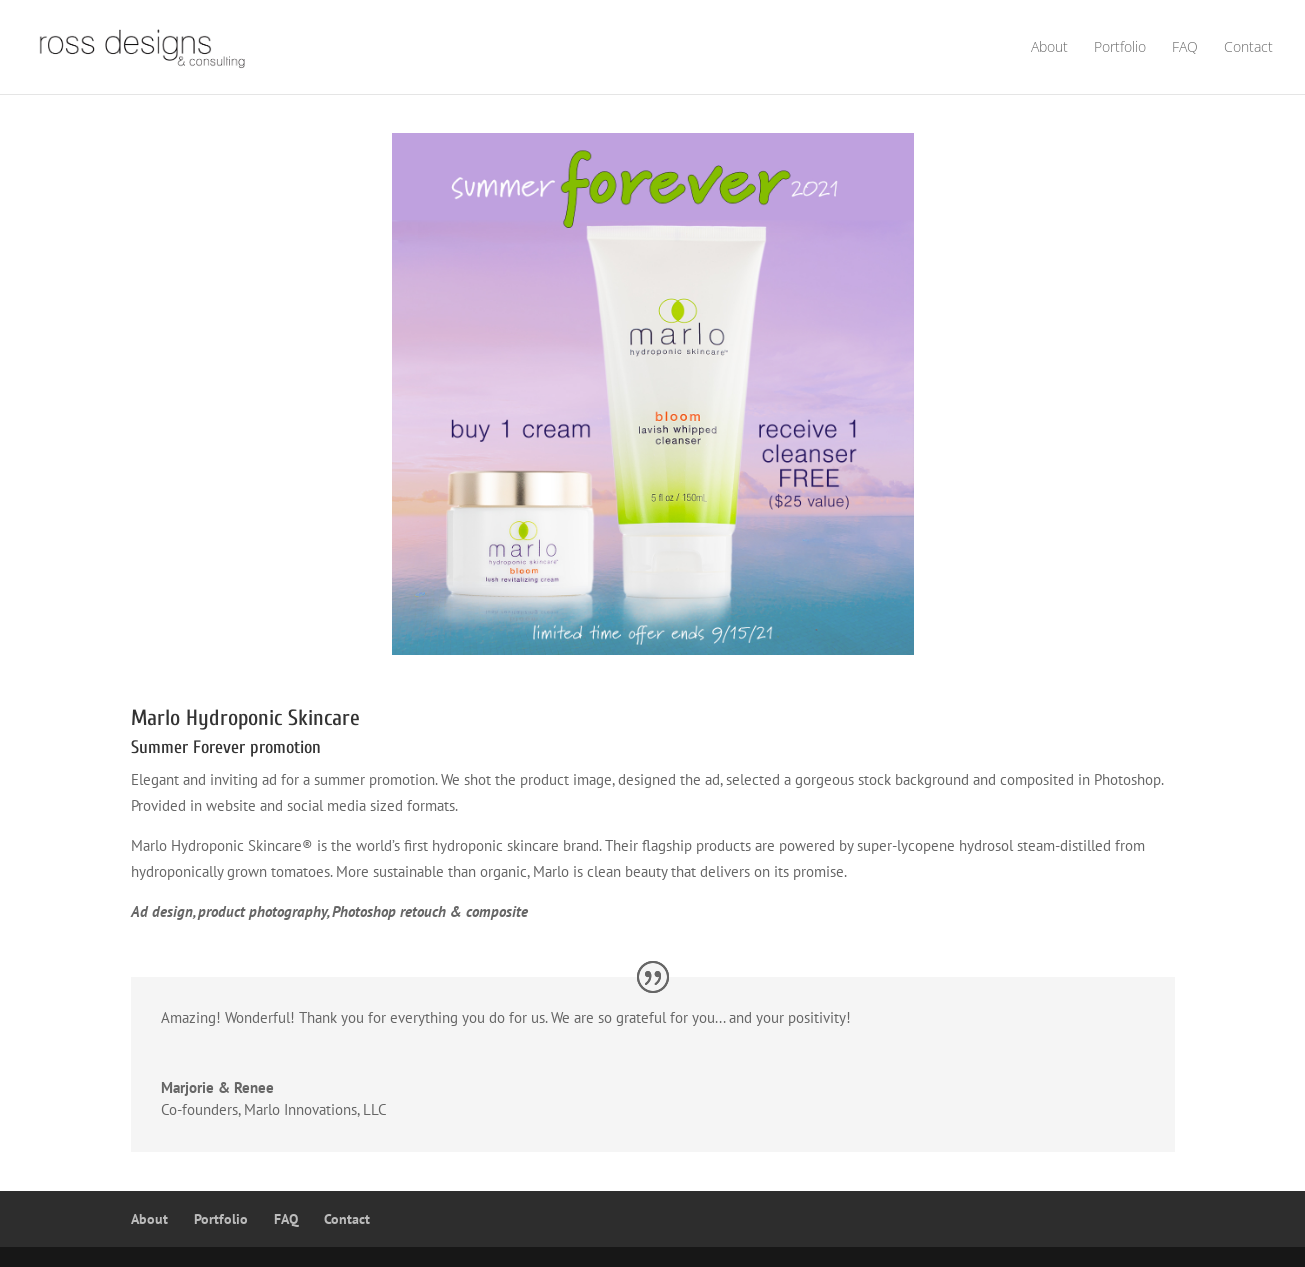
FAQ (1185, 48)
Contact (1248, 48)
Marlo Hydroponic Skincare (245, 718)
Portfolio (1120, 48)
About (1049, 48)
